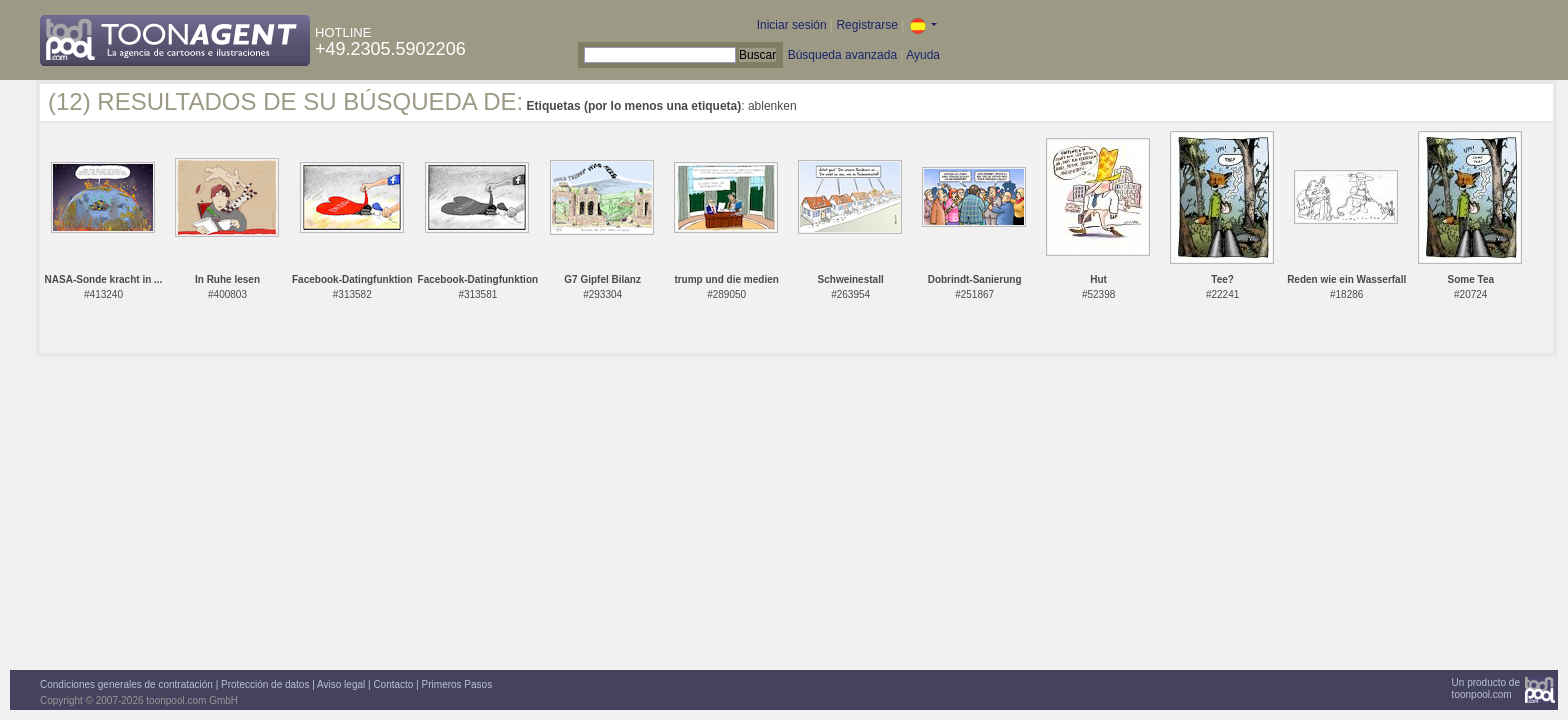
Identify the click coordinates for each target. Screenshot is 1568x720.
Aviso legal (341, 684)
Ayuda (923, 55)
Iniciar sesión (792, 25)
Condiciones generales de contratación (126, 684)
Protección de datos (265, 684)
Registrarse (866, 25)
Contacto (393, 684)
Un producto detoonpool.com (1486, 688)
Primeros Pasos (457, 684)
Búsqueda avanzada (842, 55)
